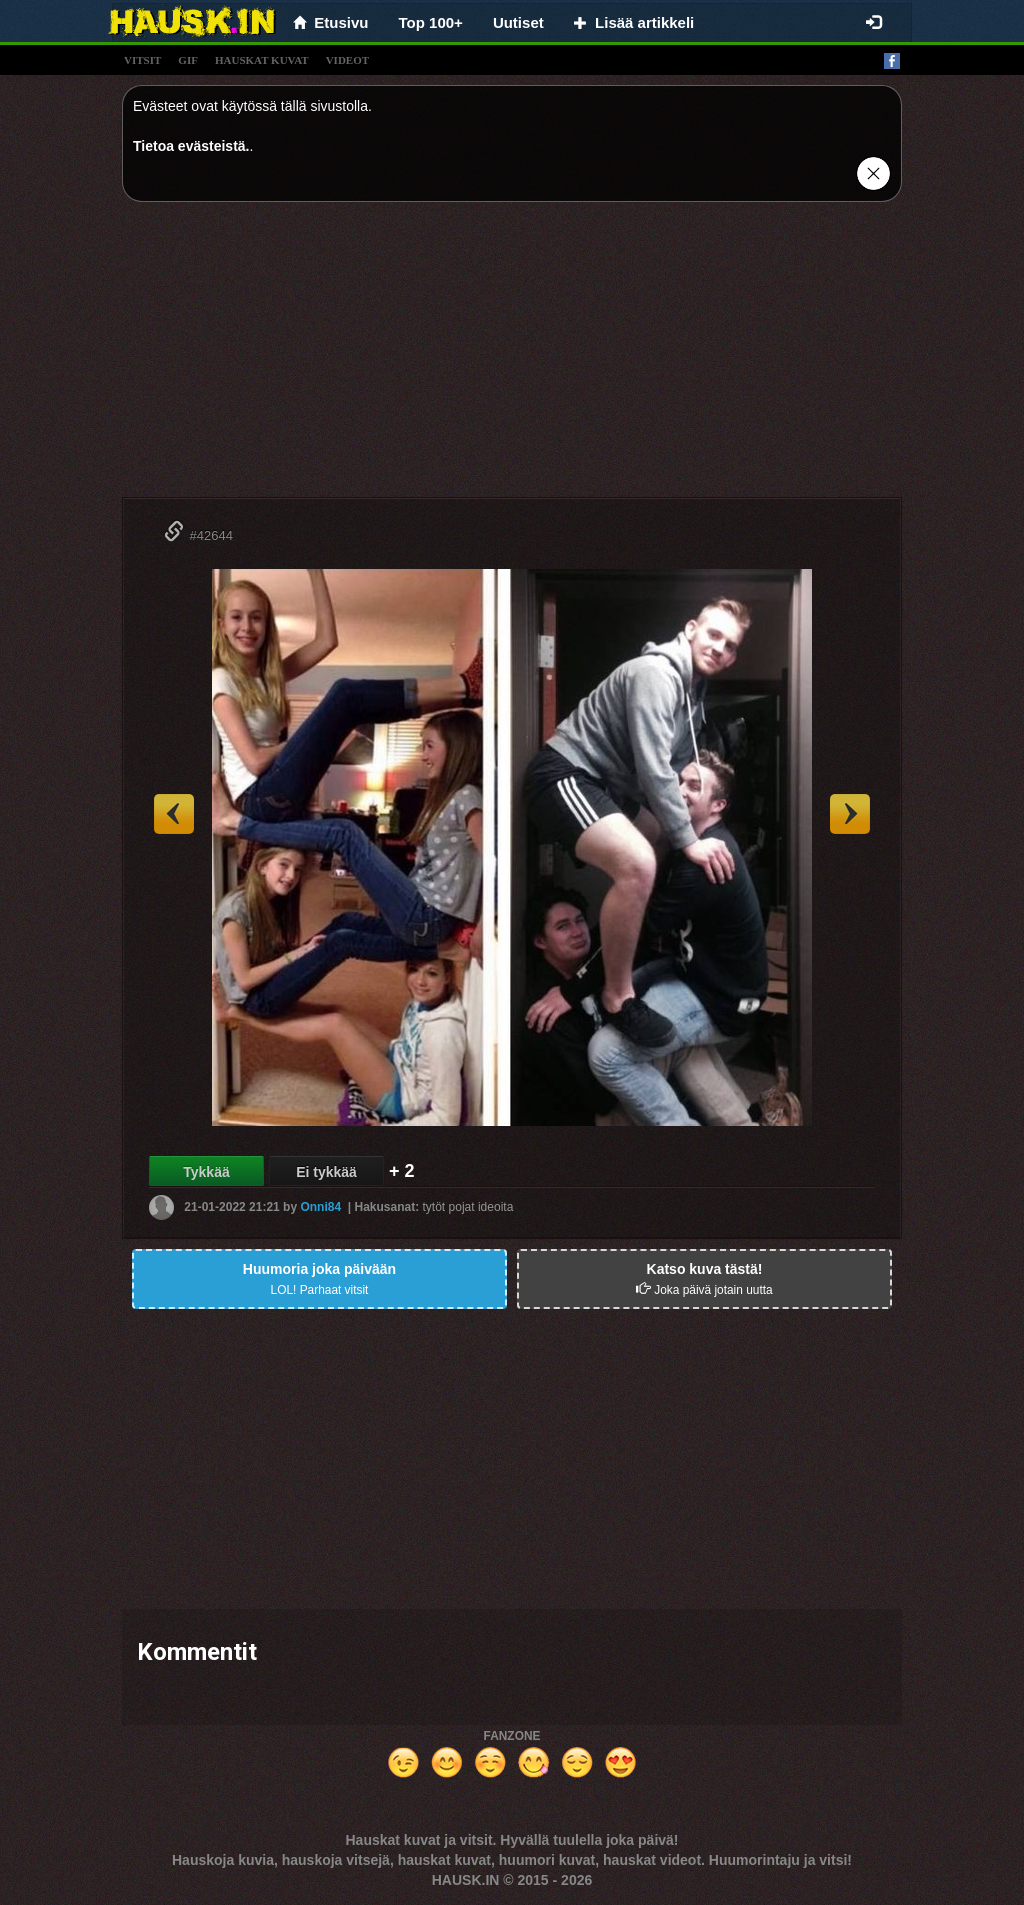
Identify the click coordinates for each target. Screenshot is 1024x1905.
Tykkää (206, 1172)
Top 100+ (431, 22)
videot (347, 60)
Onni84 (320, 1207)
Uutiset (518, 22)
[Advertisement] (512, 357)
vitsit (142, 60)
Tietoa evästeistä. (191, 146)
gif (188, 60)
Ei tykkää (326, 1172)
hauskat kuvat (262, 60)
